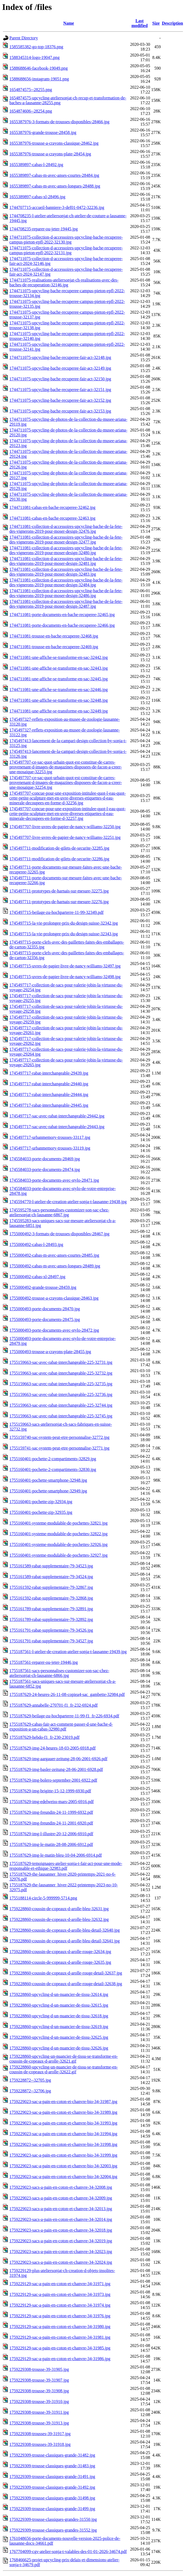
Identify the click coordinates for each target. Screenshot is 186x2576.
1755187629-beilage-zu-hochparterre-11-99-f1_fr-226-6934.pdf (64, 1716)
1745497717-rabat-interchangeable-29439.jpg (48, 1073)
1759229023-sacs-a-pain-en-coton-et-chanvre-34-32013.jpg (60, 2208)
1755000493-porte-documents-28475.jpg (44, 1319)
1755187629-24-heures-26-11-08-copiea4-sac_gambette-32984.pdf (67, 1694)
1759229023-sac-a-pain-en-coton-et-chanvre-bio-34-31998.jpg (63, 2144)
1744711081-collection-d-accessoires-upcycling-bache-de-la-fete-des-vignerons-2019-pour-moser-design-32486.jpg (65, 593)
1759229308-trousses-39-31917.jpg (40, 2433)
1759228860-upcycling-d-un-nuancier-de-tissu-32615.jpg (58, 2005)
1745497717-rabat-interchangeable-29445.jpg (48, 1105)
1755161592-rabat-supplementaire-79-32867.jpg (51, 1587)
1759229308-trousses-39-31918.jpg (40, 2444)
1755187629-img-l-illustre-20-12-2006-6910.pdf (51, 1833)
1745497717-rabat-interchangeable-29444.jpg (48, 1094)
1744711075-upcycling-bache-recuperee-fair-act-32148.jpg (60, 357)
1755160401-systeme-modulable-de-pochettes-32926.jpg (58, 1544)
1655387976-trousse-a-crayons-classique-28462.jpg (54, 143)
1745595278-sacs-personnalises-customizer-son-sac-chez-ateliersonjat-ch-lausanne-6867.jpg (59, 1212)
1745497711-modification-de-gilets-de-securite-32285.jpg (59, 848)
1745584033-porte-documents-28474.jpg (44, 1169)
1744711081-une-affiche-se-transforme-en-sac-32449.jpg (58, 711)
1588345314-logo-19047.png (34, 57)
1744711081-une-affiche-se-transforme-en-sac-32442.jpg (58, 657)
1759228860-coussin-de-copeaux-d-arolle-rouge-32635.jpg (60, 1962)
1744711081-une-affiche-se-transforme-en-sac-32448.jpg (58, 700)
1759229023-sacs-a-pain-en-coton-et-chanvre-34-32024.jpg (60, 2262)
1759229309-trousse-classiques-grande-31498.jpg (52, 2498)
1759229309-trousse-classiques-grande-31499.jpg (52, 2508)
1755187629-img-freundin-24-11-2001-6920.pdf (51, 1823)
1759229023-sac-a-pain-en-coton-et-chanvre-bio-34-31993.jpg (63, 2123)
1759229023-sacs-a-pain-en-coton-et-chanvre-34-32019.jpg (60, 2241)
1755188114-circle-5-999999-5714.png (43, 1898)
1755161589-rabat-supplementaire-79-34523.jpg (51, 1566)
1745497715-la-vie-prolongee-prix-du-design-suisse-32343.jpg (63, 934)
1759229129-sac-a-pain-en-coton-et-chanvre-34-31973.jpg (59, 2294)
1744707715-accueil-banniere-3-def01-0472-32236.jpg (56, 207)
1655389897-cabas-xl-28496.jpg (37, 196)
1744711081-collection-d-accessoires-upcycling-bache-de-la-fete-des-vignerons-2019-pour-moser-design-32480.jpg (65, 550)
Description (172, 23)
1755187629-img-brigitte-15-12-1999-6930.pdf (50, 1791)
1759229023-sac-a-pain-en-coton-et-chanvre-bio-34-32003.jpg (63, 2166)
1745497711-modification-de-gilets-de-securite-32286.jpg (59, 859)
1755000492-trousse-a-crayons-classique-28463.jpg (54, 1298)
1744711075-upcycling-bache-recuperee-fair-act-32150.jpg (60, 379)
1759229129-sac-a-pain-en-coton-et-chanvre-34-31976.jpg (59, 2316)
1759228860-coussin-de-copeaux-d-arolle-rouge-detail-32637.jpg (65, 1973)
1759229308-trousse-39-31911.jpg (39, 2412)
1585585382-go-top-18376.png (36, 46)
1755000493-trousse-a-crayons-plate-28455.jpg (50, 1351)
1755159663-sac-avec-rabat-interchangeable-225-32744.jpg (60, 1405)
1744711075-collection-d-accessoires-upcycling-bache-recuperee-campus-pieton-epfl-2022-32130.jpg (66, 239)
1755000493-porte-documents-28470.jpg (44, 1308)
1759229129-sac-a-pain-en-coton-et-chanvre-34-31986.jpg (59, 2358)
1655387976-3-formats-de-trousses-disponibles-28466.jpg (59, 121)
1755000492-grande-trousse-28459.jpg (42, 1287)
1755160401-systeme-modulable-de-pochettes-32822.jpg (58, 1533)
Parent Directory (23, 38)
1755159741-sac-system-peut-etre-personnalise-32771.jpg (59, 1448)
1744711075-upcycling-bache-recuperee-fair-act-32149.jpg (60, 368)
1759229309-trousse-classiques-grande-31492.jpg (52, 2487)
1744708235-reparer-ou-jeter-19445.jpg (43, 229)
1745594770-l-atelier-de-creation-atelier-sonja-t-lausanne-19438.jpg (68, 1201)
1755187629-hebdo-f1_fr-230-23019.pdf (44, 1737)
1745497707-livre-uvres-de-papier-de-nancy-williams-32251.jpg (65, 837)
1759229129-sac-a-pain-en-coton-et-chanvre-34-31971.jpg (59, 2283)
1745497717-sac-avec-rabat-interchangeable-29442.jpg (56, 1116)
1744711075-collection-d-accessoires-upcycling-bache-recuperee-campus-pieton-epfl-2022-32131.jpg (66, 250)
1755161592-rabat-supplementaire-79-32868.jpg (51, 1598)
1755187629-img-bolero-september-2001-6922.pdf (53, 1780)
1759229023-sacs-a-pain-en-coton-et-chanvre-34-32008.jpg (60, 2187)
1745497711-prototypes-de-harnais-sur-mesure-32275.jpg (59, 891)
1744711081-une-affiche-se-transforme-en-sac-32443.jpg (58, 668)
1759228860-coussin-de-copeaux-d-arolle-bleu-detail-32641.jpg (64, 1941)
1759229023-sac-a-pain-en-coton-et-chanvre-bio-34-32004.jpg (63, 2176)
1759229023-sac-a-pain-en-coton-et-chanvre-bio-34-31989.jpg (63, 2112)
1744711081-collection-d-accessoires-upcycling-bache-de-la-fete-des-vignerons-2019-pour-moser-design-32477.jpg (65, 539)
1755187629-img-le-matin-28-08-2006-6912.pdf (51, 1844)
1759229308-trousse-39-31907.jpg (39, 2380)
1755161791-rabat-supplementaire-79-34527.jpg (51, 1641)
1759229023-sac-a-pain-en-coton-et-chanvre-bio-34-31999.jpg (63, 2155)
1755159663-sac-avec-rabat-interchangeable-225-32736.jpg (60, 1394)
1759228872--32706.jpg (30, 2091)
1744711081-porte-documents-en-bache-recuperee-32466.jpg (62, 625)
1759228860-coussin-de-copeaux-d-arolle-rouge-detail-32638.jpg (65, 1983)
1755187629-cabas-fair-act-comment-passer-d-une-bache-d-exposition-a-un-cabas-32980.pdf (61, 1726)
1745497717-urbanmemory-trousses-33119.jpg (49, 1148)
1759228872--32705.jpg (30, 2080)
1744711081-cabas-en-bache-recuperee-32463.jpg (52, 518)
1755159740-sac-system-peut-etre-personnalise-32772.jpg (59, 1437)
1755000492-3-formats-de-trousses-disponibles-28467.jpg (59, 1233)
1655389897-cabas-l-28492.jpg (36, 164)
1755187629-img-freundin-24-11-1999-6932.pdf (51, 1812)
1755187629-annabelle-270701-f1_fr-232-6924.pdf (53, 1705)
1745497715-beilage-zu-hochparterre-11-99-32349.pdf (56, 912)
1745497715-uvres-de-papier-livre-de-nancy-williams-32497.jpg (65, 966)
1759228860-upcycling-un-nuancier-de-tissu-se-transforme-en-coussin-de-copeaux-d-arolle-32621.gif (63, 2058)
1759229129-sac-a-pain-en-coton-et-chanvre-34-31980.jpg (59, 2326)
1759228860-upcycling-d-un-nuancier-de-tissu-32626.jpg (58, 2048)
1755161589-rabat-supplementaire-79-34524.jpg (51, 1576)
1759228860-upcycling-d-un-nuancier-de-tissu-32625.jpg (58, 2037)
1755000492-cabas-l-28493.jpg (36, 1244)
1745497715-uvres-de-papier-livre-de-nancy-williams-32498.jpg (65, 976)
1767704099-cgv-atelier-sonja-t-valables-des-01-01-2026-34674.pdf (68, 2551)
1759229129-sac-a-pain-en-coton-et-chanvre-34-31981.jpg (59, 2337)
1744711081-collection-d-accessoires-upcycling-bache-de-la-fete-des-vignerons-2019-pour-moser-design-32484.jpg (65, 582)
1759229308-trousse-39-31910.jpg (39, 2401)
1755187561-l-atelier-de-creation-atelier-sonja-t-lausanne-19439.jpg (68, 1651)
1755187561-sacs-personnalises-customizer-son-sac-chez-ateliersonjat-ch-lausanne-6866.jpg (59, 1673)
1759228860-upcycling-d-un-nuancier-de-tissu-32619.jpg (58, 2026)
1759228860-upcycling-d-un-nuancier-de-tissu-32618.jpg (58, 2016)
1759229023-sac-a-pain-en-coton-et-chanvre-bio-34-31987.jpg (63, 2101)
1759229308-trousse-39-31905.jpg (39, 2369)
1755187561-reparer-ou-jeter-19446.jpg (43, 1662)
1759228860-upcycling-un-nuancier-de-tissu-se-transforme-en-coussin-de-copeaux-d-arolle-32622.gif (63, 2069)
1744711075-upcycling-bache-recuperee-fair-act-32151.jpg (60, 389)
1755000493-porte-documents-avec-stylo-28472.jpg (54, 1330)
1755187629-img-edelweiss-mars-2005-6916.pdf (51, 1801)
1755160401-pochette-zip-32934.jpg (40, 1501)
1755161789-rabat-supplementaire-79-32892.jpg (51, 1619)
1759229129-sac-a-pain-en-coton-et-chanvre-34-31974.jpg (59, 2305)
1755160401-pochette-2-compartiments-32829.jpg (52, 1458)
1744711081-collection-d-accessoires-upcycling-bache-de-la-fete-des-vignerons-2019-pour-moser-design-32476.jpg (65, 529)
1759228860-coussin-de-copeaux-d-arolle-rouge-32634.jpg (60, 1951)
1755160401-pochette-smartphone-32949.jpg (48, 1491)
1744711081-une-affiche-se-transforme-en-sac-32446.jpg (58, 689)
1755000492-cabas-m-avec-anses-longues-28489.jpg (54, 1266)
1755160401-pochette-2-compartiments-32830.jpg (52, 1469)
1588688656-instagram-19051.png (39, 79)
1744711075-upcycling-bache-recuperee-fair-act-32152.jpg (60, 400)
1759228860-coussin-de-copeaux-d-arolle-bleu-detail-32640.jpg (64, 1930)
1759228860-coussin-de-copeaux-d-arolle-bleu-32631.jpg (59, 1908)
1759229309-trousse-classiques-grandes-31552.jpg (53, 2530)
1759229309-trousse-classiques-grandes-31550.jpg (53, 2519)
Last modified (140, 23)
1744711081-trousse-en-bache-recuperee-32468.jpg (53, 636)
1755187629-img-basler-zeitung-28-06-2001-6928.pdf (56, 1769)
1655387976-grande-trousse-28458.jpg (42, 132)
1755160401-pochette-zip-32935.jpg (40, 1512)
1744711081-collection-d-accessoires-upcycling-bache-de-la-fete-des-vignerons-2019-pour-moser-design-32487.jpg (65, 604)
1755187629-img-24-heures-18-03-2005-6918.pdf (52, 1748)
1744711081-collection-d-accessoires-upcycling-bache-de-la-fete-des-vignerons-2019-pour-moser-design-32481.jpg (65, 561)
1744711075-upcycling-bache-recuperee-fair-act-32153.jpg (60, 411)
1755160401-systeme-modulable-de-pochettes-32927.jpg (58, 1555)
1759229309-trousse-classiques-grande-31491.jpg (52, 2476)
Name (68, 23)
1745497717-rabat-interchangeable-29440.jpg (48, 1084)
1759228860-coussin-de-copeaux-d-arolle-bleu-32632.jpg (59, 1919)
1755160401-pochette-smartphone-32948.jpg (48, 1480)
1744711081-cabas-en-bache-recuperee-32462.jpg (52, 507)
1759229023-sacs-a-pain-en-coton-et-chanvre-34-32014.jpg (60, 2219)
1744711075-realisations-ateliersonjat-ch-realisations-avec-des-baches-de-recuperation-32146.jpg (63, 282)
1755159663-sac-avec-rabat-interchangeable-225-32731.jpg (60, 1362)
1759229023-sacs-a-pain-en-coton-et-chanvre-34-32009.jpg (60, 2198)
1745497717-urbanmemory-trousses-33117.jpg (49, 1137)
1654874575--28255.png (30, 89)
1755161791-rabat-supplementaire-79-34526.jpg (51, 1630)
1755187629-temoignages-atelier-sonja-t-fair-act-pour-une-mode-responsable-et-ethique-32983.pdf (65, 1866)
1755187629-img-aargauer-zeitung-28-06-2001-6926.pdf (58, 1758)
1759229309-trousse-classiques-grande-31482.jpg (52, 2455)
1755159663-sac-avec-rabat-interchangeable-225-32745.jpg (60, 1416)
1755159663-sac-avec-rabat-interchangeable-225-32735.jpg (60, 1383)
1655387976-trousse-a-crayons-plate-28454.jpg (50, 154)
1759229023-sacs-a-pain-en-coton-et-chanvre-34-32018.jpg (60, 2230)
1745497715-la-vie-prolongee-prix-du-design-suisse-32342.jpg (63, 923)
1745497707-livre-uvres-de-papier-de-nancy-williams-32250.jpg (65, 826)
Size (156, 23)
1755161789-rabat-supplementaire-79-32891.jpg (51, 1608)
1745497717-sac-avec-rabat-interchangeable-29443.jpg (56, 1126)
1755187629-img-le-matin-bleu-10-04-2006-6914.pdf (55, 1855)
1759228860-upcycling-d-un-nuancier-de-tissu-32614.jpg (58, 1994)
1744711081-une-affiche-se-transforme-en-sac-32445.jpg (58, 679)
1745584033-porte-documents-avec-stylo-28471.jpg (54, 1180)
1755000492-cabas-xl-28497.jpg (37, 1276)
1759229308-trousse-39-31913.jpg (39, 2423)
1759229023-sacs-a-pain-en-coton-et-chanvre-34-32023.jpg (60, 2251)
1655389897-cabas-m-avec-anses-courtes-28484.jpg (54, 175)
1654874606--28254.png (30, 111)
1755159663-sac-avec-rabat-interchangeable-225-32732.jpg (60, 1373)
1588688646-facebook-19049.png (38, 68)
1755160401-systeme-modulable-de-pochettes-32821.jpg (58, 1523)
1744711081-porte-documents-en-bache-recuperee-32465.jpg (62, 614)
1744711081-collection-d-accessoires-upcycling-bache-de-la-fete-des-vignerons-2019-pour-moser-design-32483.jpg (65, 571)
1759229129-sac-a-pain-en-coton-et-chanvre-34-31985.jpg (59, 2348)
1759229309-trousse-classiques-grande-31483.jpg (52, 2466)
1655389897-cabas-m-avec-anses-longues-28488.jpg (54, 186)
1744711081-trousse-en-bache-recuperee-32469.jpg (53, 646)
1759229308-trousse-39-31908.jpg (39, 2391)
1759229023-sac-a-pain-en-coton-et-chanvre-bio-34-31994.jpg (63, 2133)
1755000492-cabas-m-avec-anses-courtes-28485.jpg (54, 1255)
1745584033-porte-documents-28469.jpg (44, 1158)
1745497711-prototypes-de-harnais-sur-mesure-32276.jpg (59, 901)
